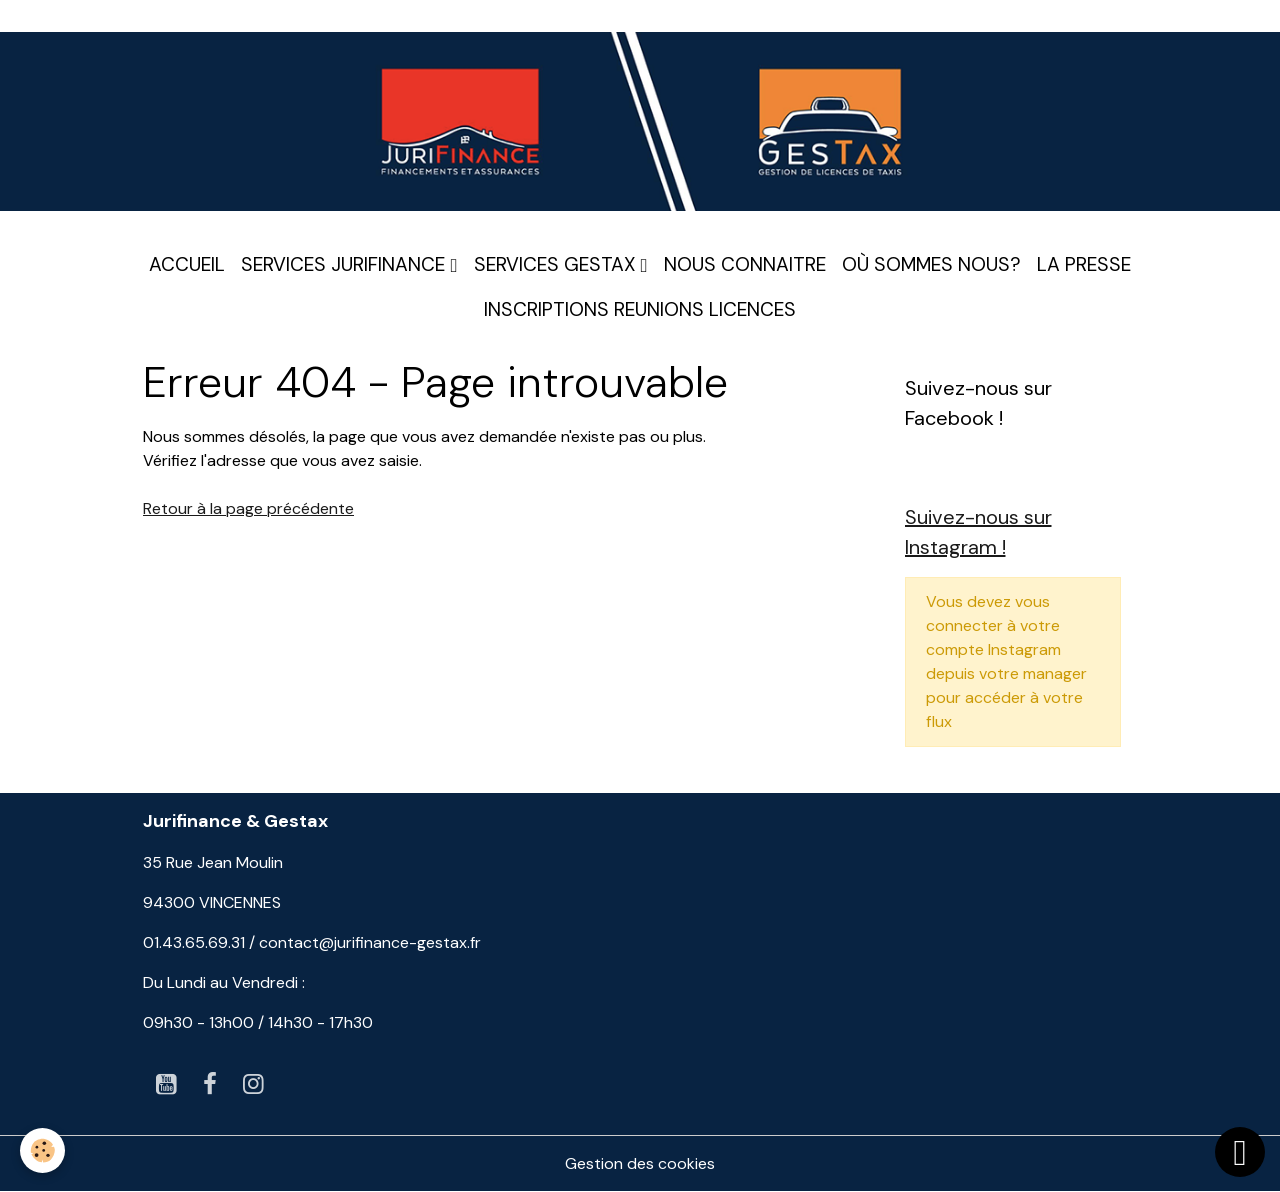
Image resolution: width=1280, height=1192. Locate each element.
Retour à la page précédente (248, 508)
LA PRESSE (1084, 264)
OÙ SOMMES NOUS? (931, 264)
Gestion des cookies (640, 1163)
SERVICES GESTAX (557, 264)
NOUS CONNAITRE (745, 264)
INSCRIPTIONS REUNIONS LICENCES (640, 309)
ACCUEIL (187, 264)
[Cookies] (42, 1150)
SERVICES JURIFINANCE (345, 264)
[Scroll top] (1240, 1152)
